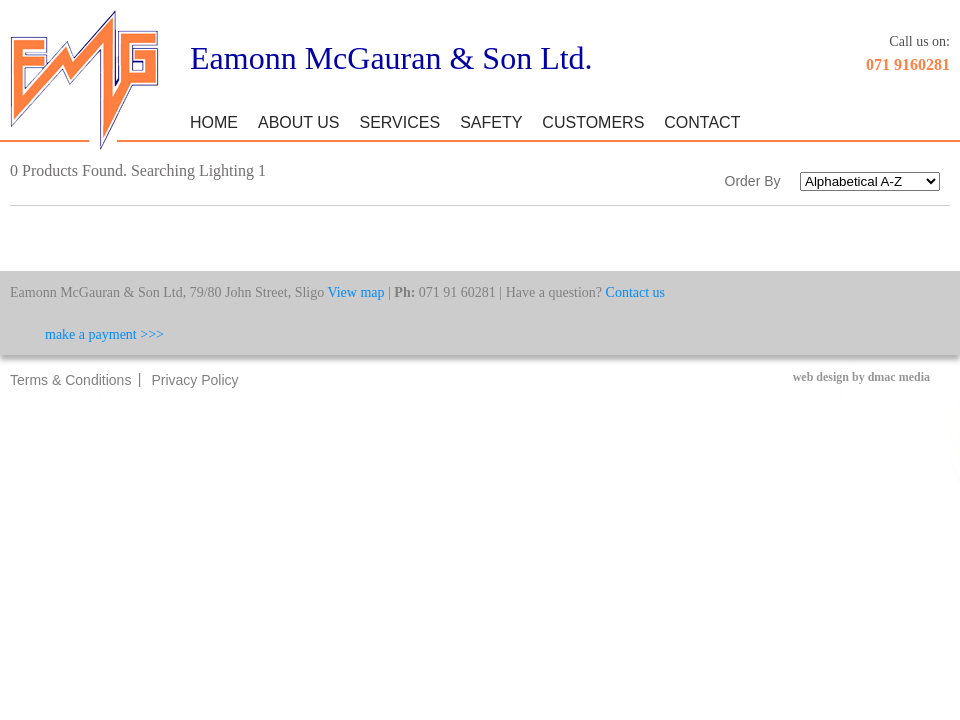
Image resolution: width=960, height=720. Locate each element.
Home (214, 122)
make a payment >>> (104, 334)
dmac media (899, 377)
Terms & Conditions (70, 380)
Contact (702, 122)
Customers (593, 122)
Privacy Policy (194, 380)
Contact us (636, 292)
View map (355, 292)
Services (400, 122)
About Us (299, 122)
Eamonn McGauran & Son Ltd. (391, 58)
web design (821, 377)
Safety (491, 122)
